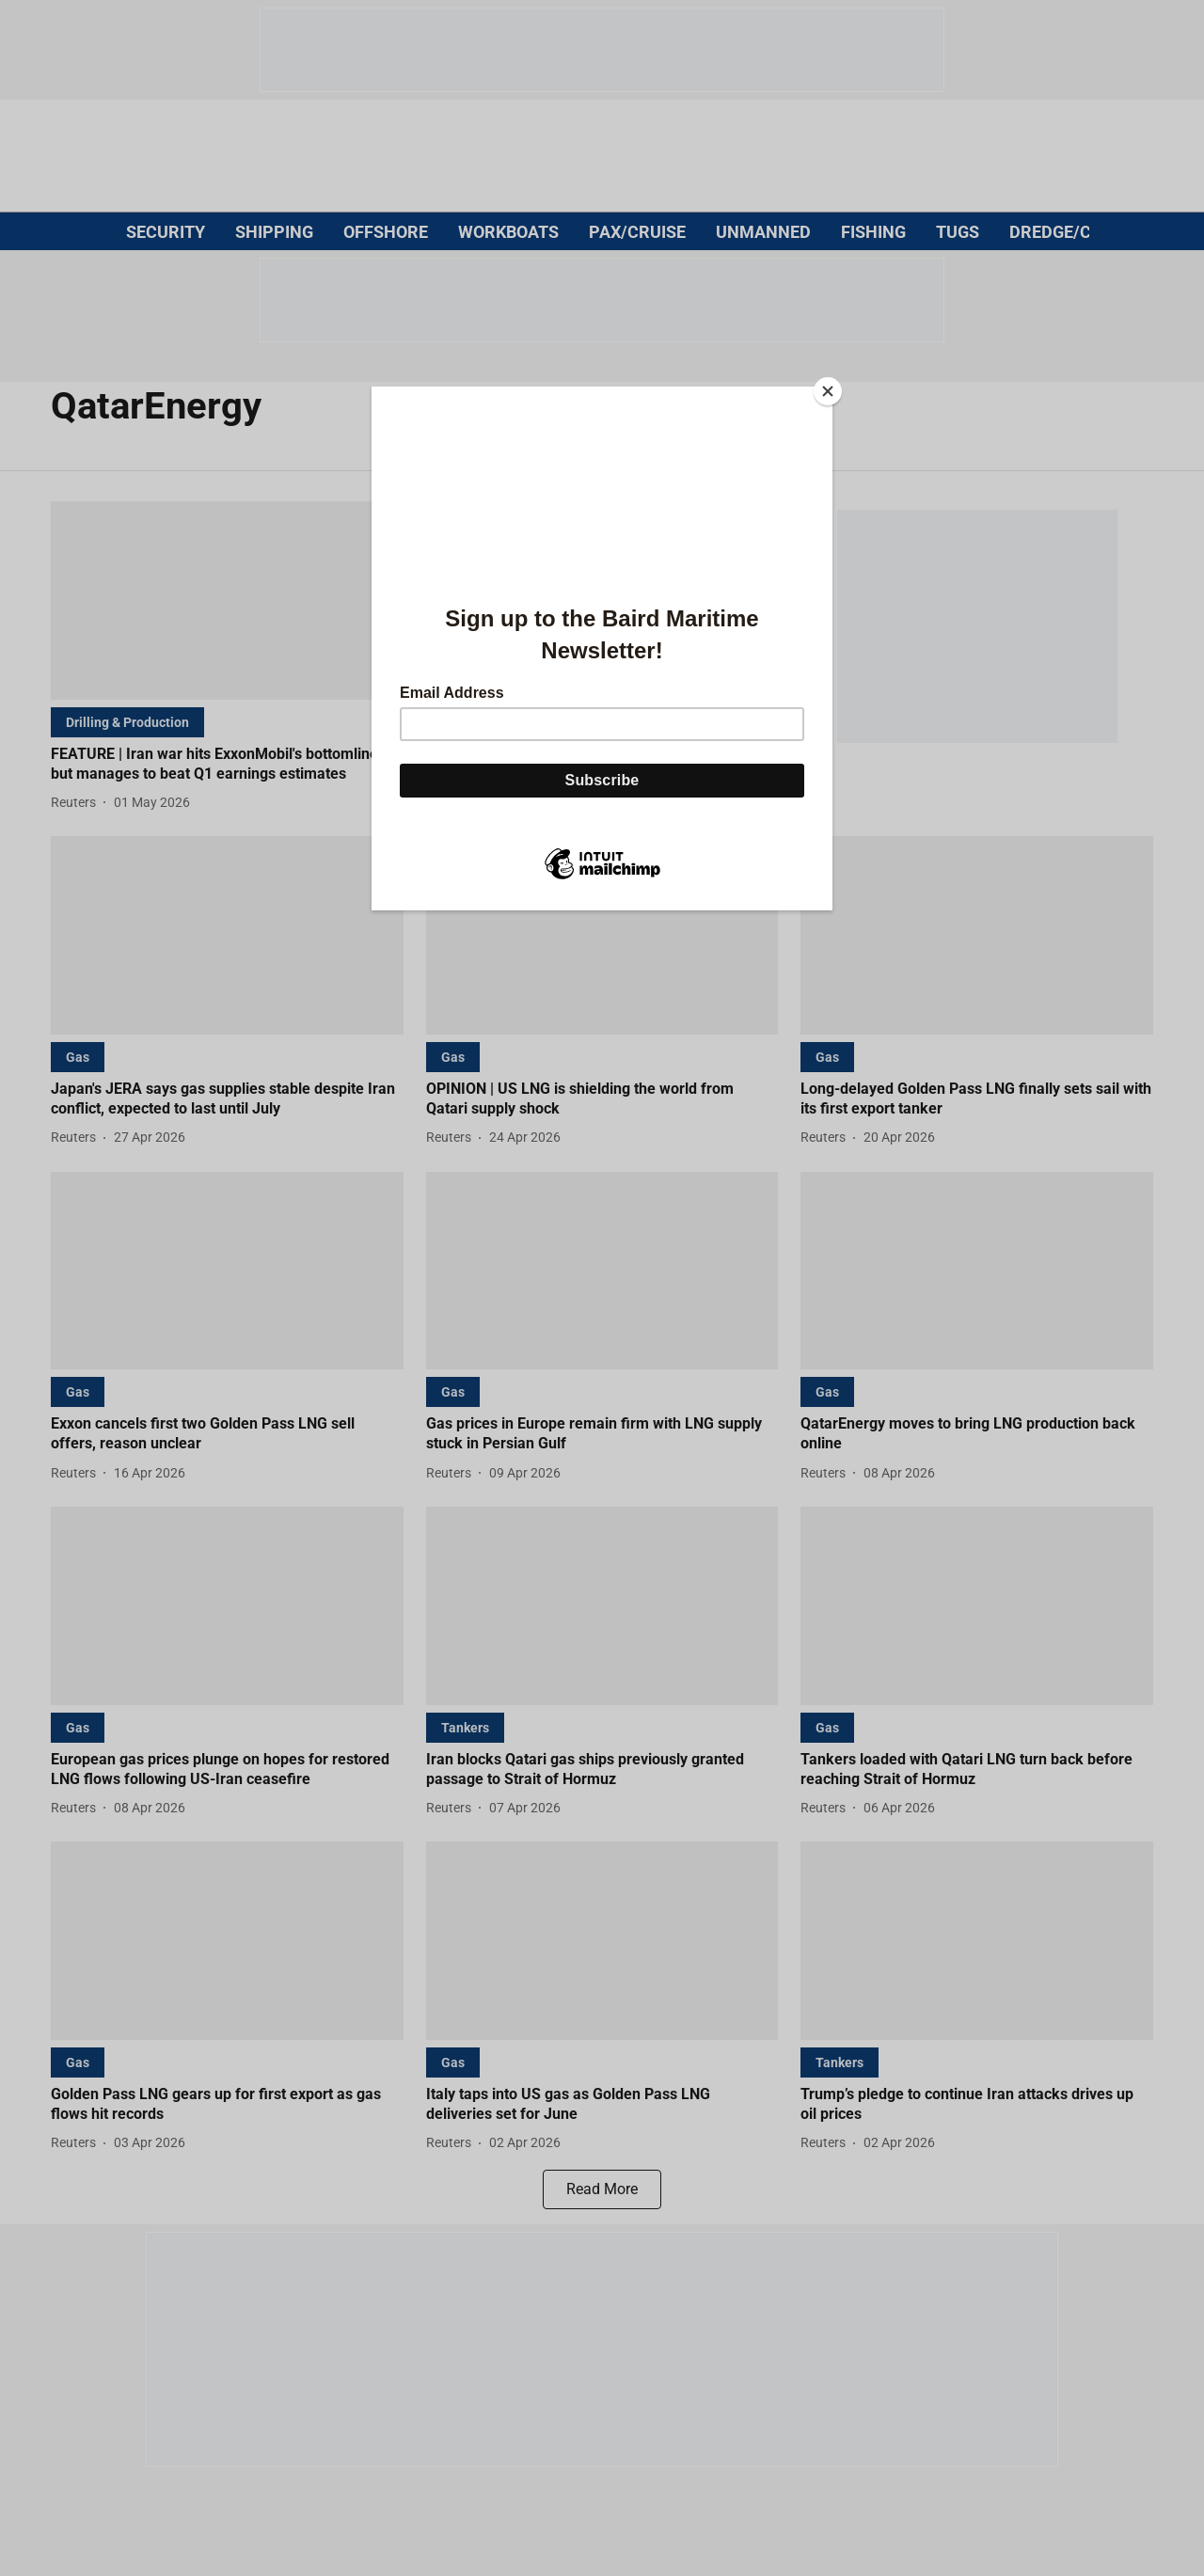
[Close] (828, 391)
